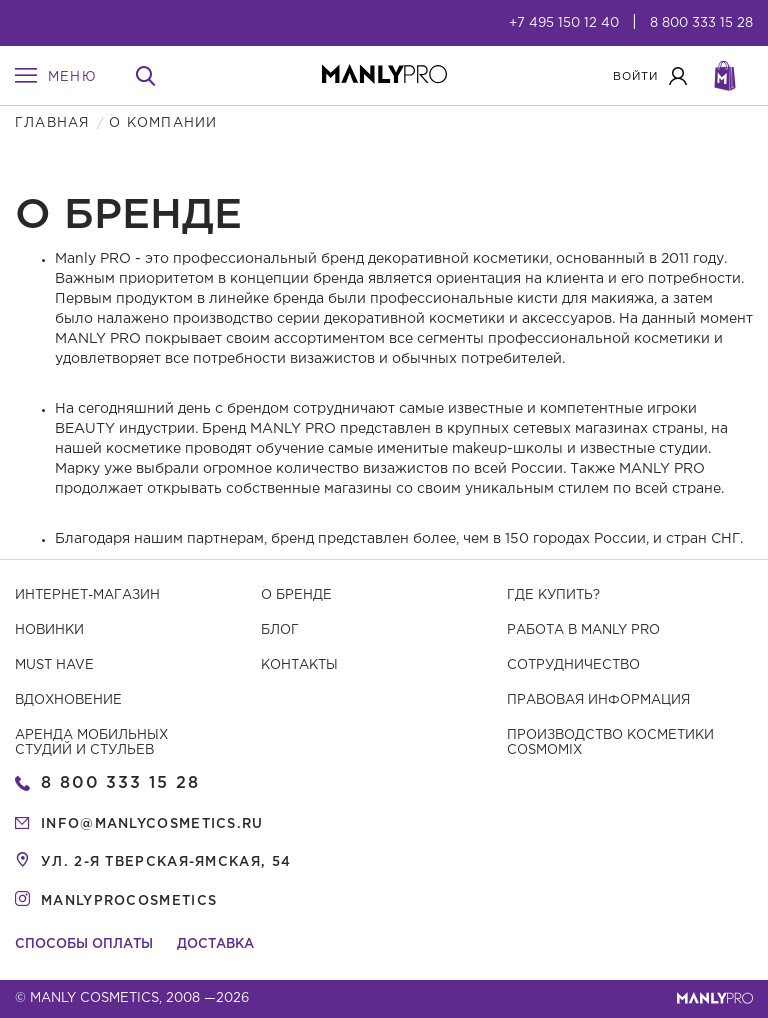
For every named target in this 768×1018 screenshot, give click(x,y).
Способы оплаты (84, 944)
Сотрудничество (573, 665)
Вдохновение (68, 700)
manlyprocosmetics (129, 901)
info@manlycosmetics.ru (152, 824)
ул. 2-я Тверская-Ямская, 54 (166, 862)
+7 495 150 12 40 (564, 23)
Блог (280, 630)
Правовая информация (598, 700)
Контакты (299, 665)
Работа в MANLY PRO (583, 630)
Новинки (49, 630)
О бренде (296, 595)
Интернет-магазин (87, 595)
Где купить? (553, 595)
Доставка (215, 944)
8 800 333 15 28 (701, 23)
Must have (54, 665)
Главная (52, 123)
